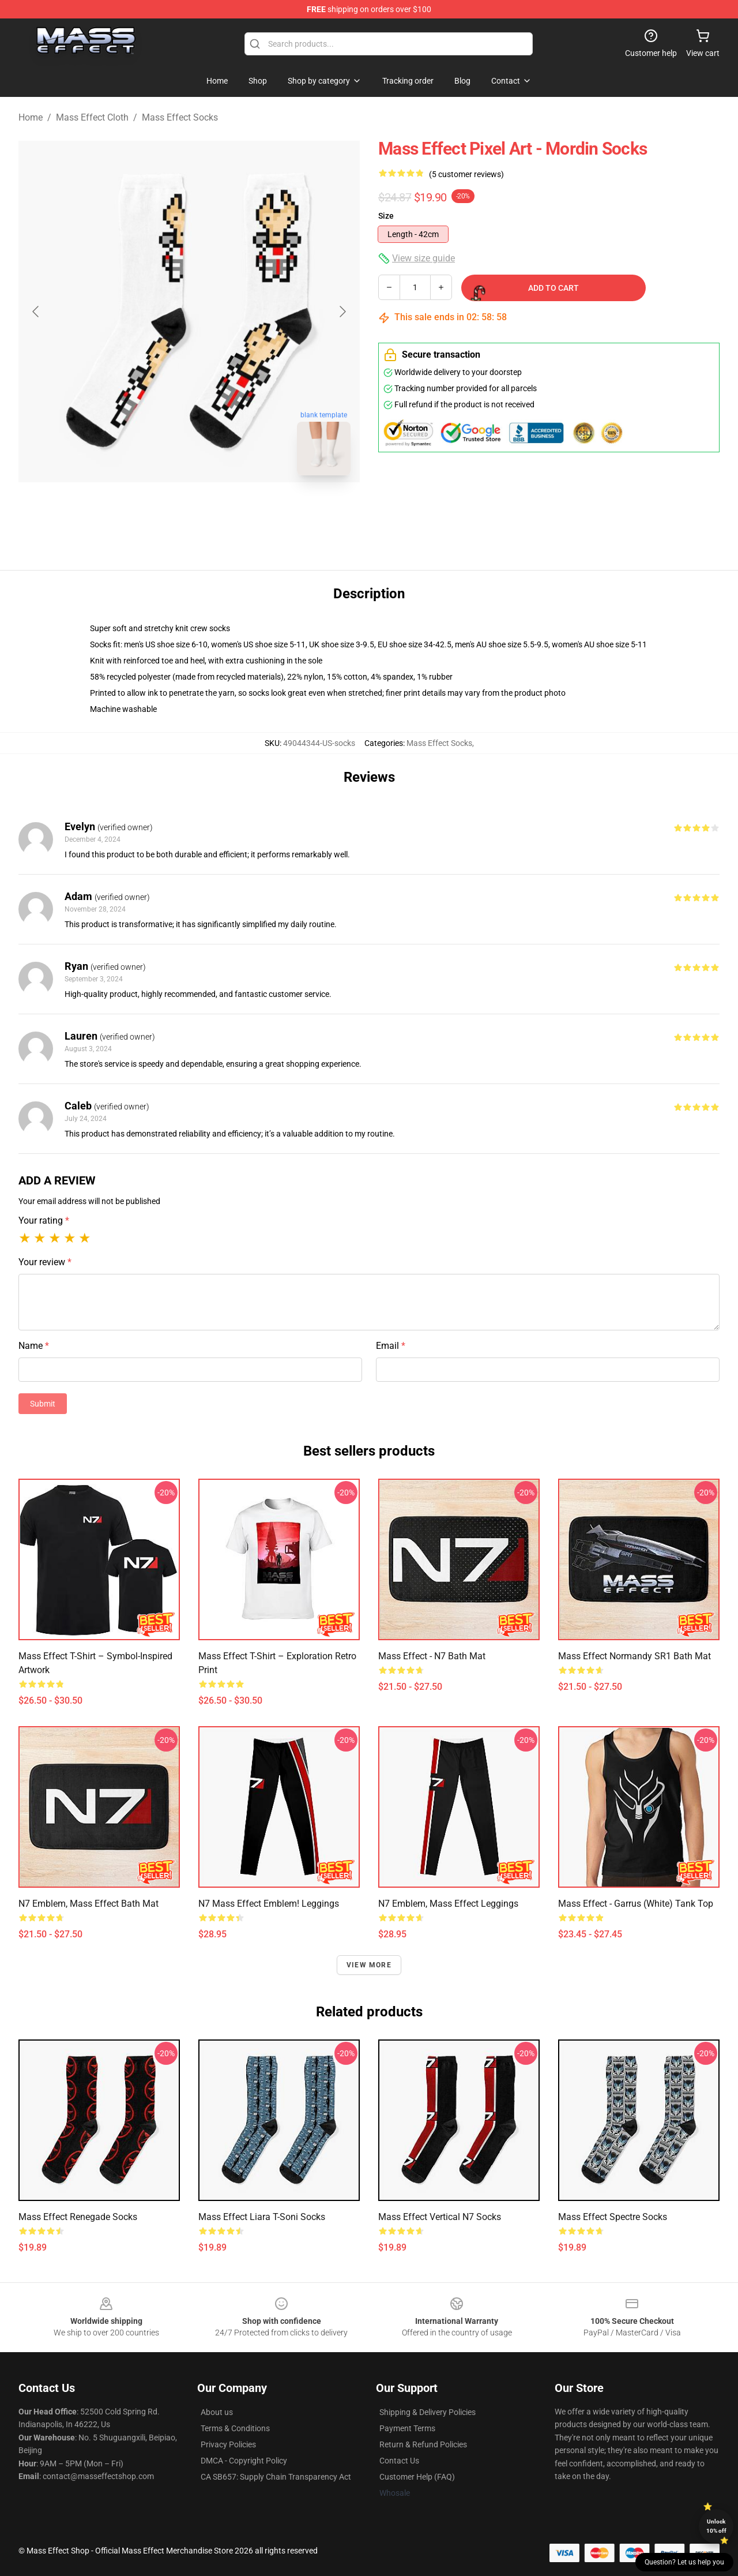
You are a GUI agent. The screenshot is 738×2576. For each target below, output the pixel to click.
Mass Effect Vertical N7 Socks (439, 2216)
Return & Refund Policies (423, 2444)
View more (369, 1965)
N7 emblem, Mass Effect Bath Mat (88, 1903)
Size (386, 215)
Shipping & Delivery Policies (427, 2412)
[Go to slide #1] (159, 510)
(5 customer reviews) (466, 174)
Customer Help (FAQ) (417, 2476)
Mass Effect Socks (180, 117)
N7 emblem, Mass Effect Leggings (448, 1903)
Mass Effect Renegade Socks (77, 2216)
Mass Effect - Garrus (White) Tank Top (635, 1903)
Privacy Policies (228, 2444)
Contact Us (399, 2460)
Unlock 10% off (716, 2526)
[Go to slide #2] (219, 510)
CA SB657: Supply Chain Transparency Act (276, 2476)
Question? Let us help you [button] (684, 2562)
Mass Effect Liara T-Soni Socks (261, 2216)
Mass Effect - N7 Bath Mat (431, 1656)
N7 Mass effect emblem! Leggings (268, 1903)
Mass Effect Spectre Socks (612, 2216)
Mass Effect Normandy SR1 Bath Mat (634, 1656)
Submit (42, 1403)
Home (30, 117)
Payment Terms (407, 2428)
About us (217, 2412)
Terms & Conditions (235, 2428)
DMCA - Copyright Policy (244, 2460)
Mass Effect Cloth (92, 117)
